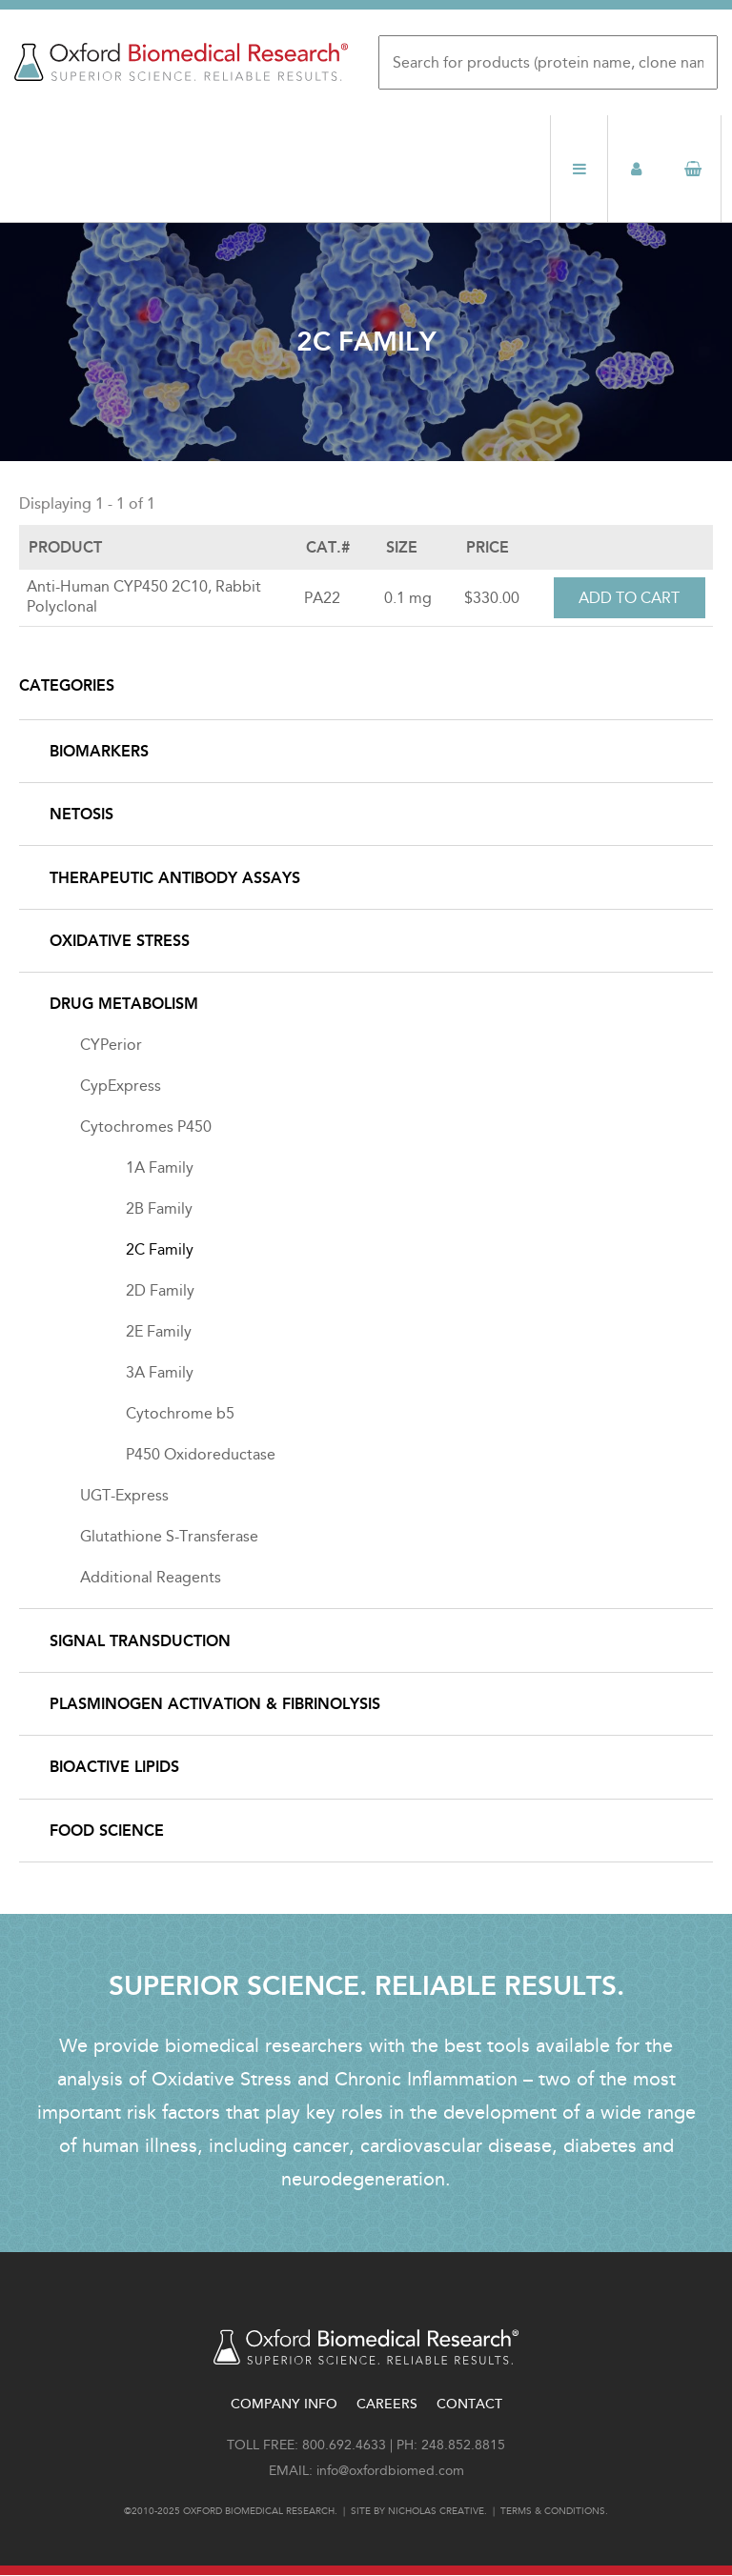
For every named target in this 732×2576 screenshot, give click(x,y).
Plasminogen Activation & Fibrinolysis (215, 1704)
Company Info (284, 2404)
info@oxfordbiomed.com (390, 2471)
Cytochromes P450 (146, 1126)
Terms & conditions (552, 2511)
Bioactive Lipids (114, 1767)
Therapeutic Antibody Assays (175, 878)
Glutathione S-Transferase (169, 1536)
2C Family (159, 1249)
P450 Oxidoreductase (200, 1454)
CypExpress (120, 1086)
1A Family (159, 1167)
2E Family (159, 1331)
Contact (469, 2404)
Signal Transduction (140, 1641)
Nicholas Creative (436, 2511)
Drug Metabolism (124, 1004)
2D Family (160, 1290)
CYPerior (111, 1045)
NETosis (81, 814)
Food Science (107, 1830)
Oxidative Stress (120, 941)
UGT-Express (124, 1495)
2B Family (159, 1208)
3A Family (159, 1372)
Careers (386, 2404)
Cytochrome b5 (180, 1413)
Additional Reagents (150, 1577)
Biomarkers (99, 751)
